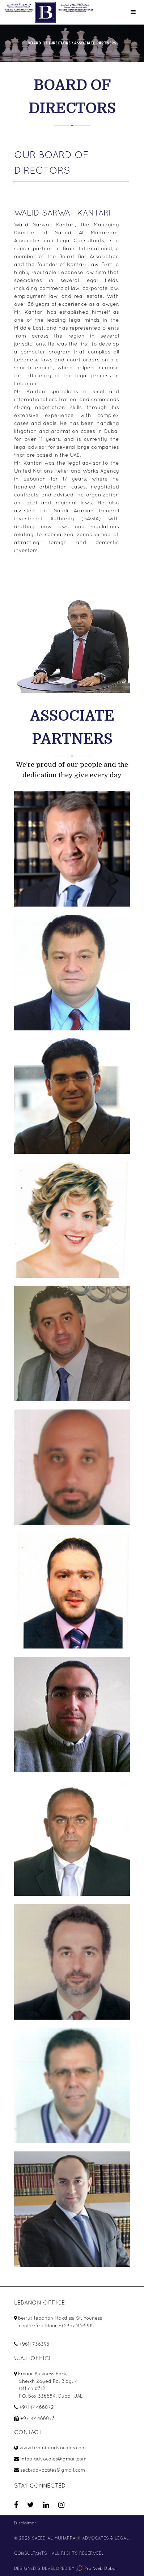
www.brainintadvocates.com (53, 2447)
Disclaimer (25, 2522)
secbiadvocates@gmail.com (52, 2470)
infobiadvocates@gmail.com (53, 2459)
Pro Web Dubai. (97, 2568)
